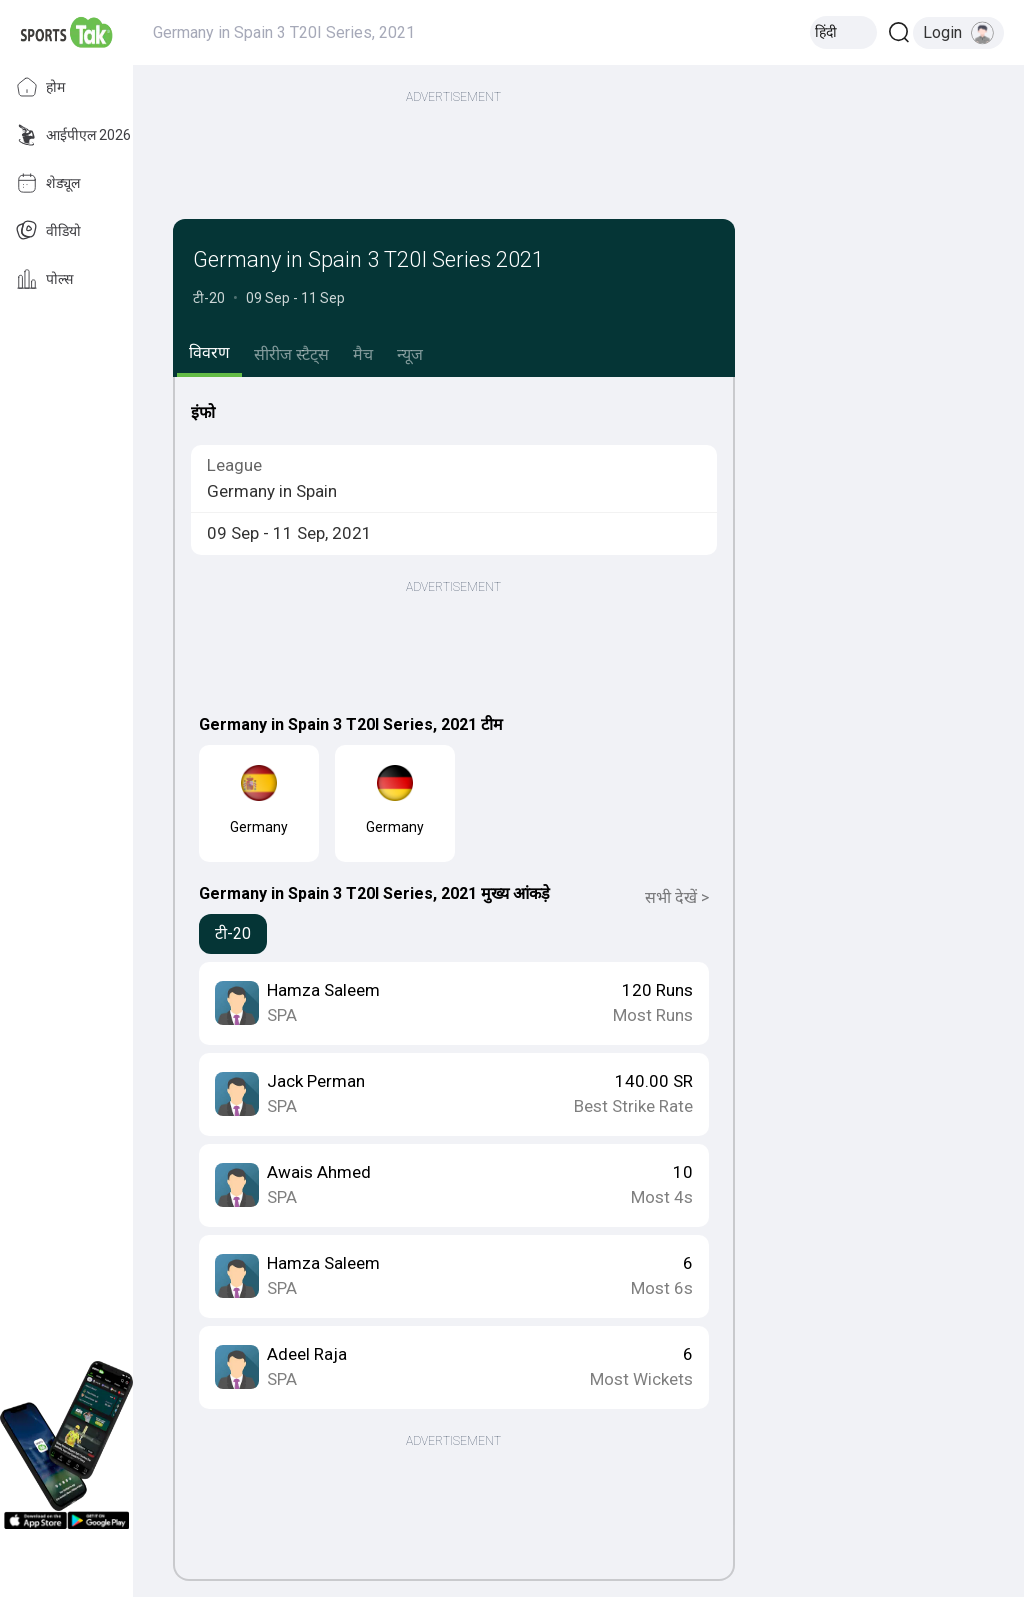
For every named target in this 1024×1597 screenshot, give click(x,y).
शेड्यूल (48, 183)
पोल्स (44, 279)
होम (40, 87)
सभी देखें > (677, 897)
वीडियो (48, 231)
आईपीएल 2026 (73, 135)
